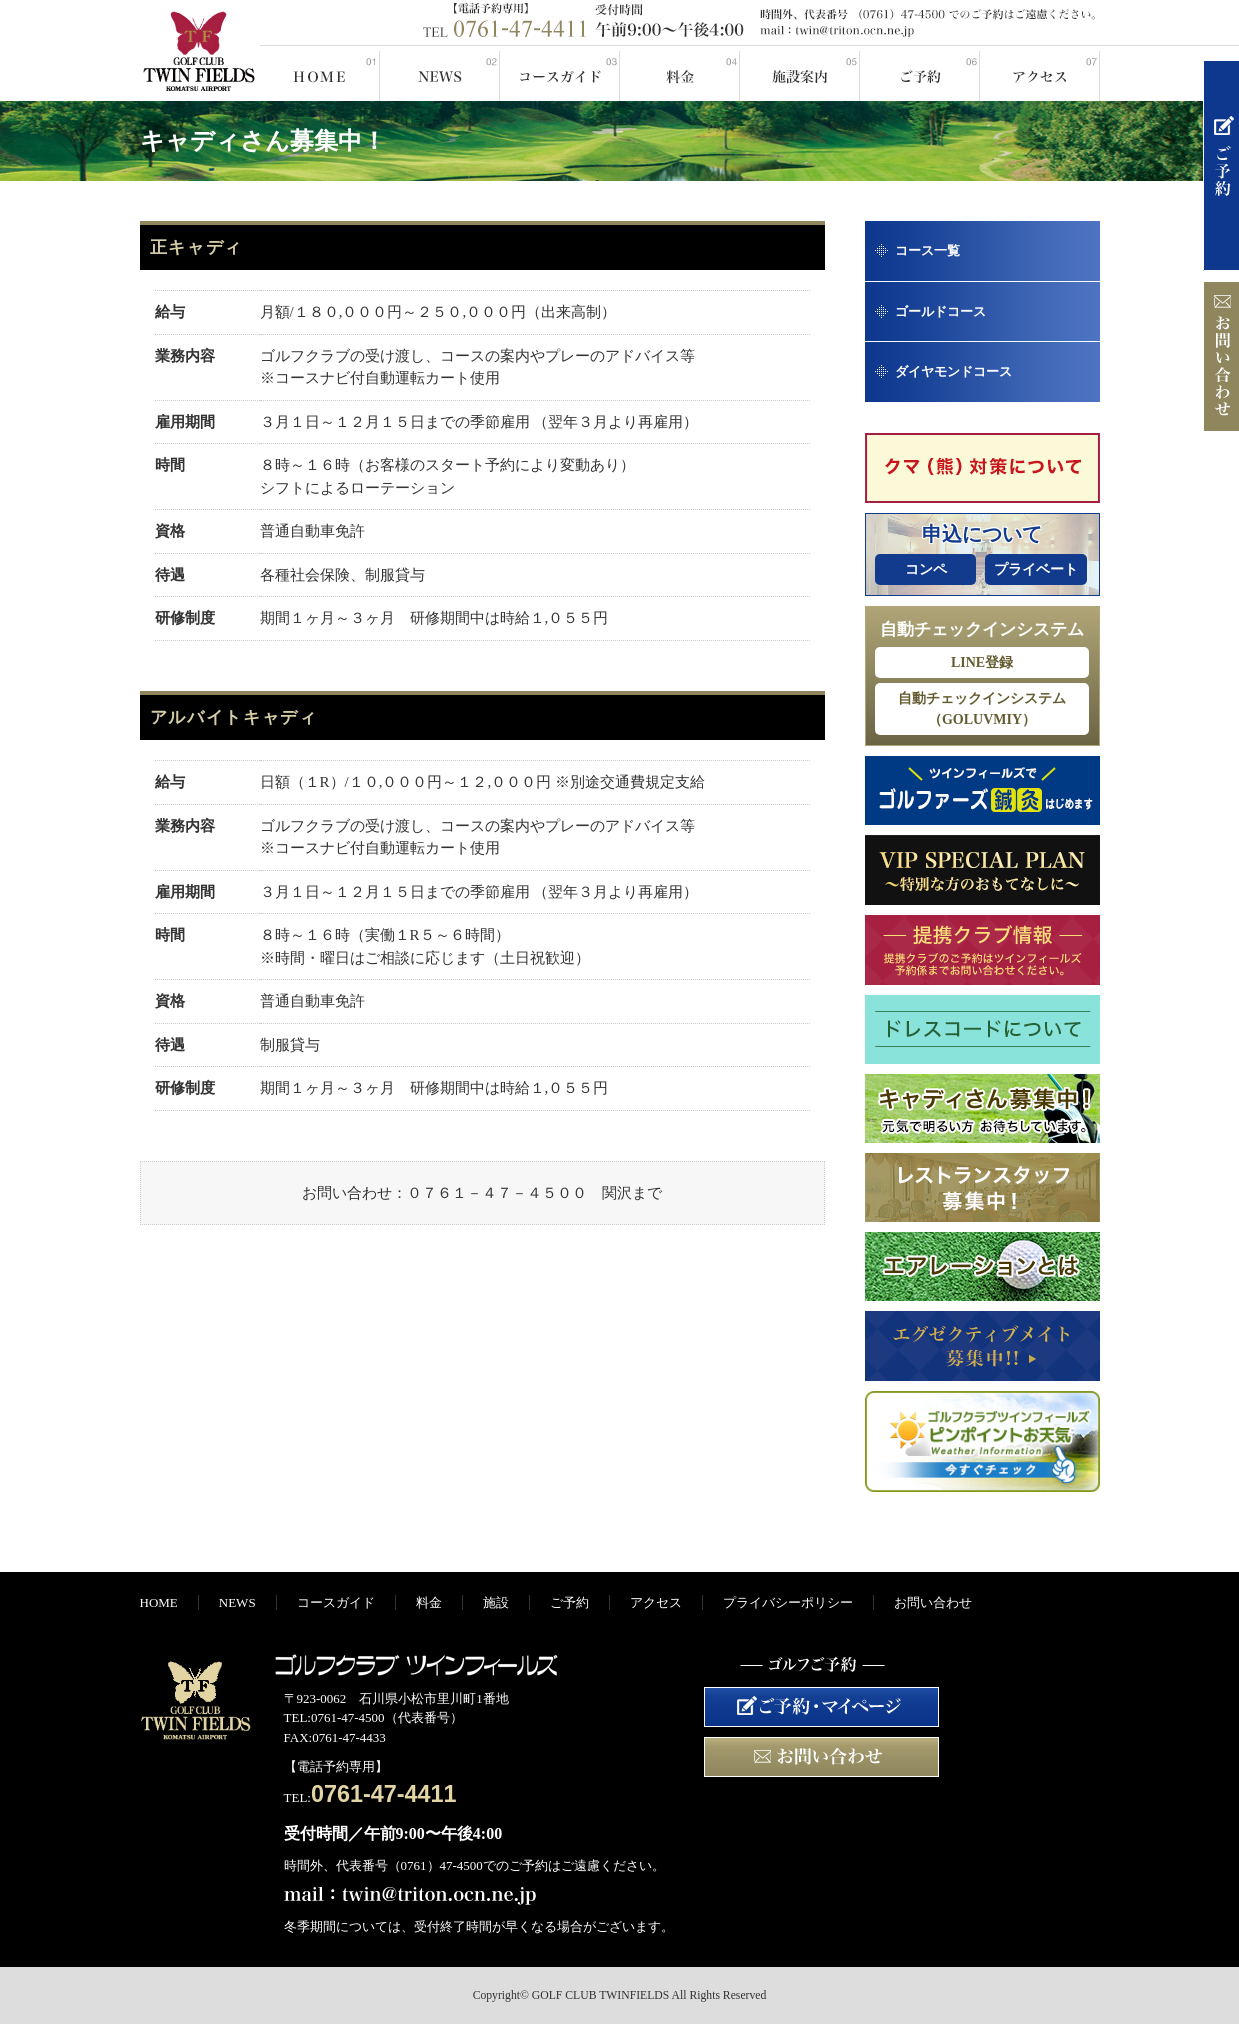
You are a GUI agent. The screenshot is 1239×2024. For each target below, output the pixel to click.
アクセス (1040, 73)
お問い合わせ (933, 1602)
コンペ (926, 569)
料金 (680, 73)
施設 (800, 73)
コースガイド (560, 73)
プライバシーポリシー (788, 1602)
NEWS (440, 73)
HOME (320, 73)
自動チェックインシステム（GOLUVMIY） (982, 709)
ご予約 (920, 73)
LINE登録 (982, 662)
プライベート (1036, 569)
